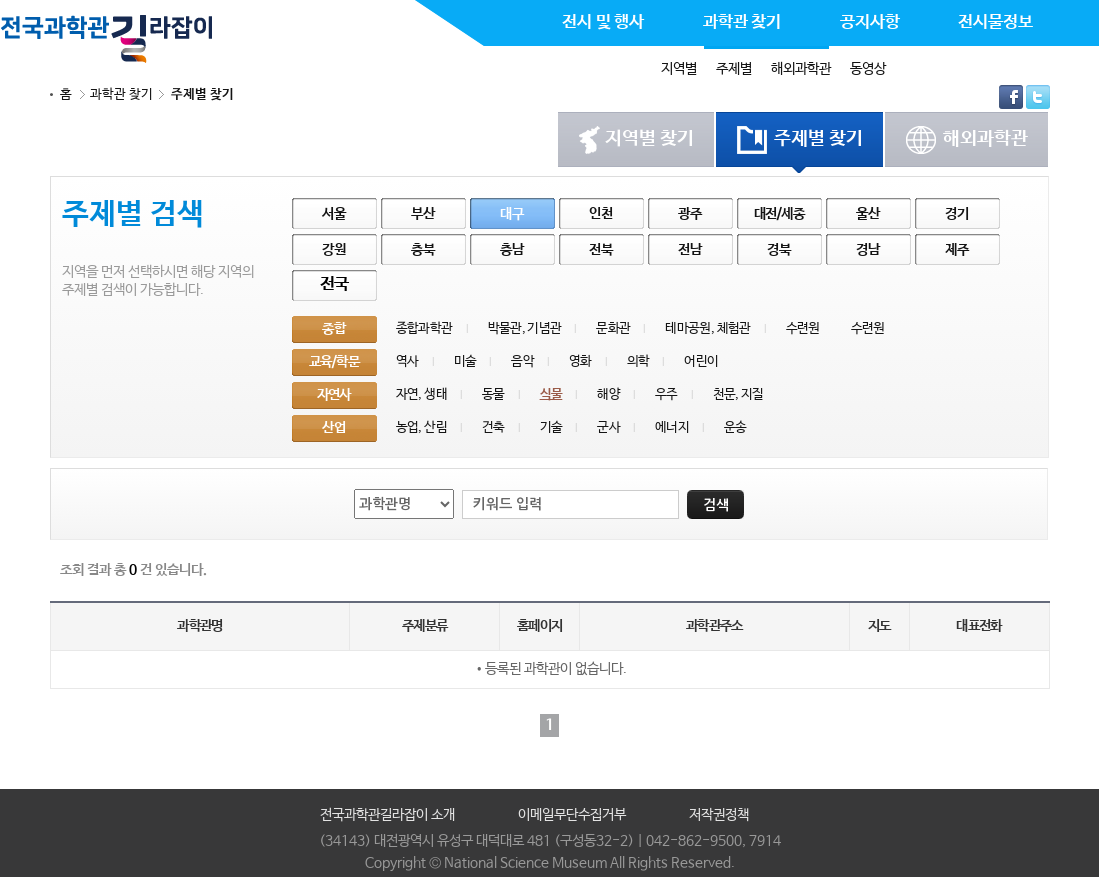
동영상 (868, 69)
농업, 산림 (421, 427)
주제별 (734, 69)
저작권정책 (719, 815)
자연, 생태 (421, 394)
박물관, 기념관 (525, 328)
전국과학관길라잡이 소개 (387, 815)
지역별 (679, 69)
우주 (666, 394)
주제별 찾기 (202, 94)
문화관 (613, 328)
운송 (735, 427)
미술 (465, 361)
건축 (493, 427)
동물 (493, 394)
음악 (522, 361)
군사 (608, 427)
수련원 (803, 328)
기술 (551, 427)
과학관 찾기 (121, 94)
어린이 (701, 361)
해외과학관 (801, 69)
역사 (407, 361)
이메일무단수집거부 (572, 815)
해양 (608, 394)
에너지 (672, 427)
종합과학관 (424, 328)
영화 (580, 361)
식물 (551, 394)
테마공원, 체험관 (707, 328)
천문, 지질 (738, 394)
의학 (638, 361)
